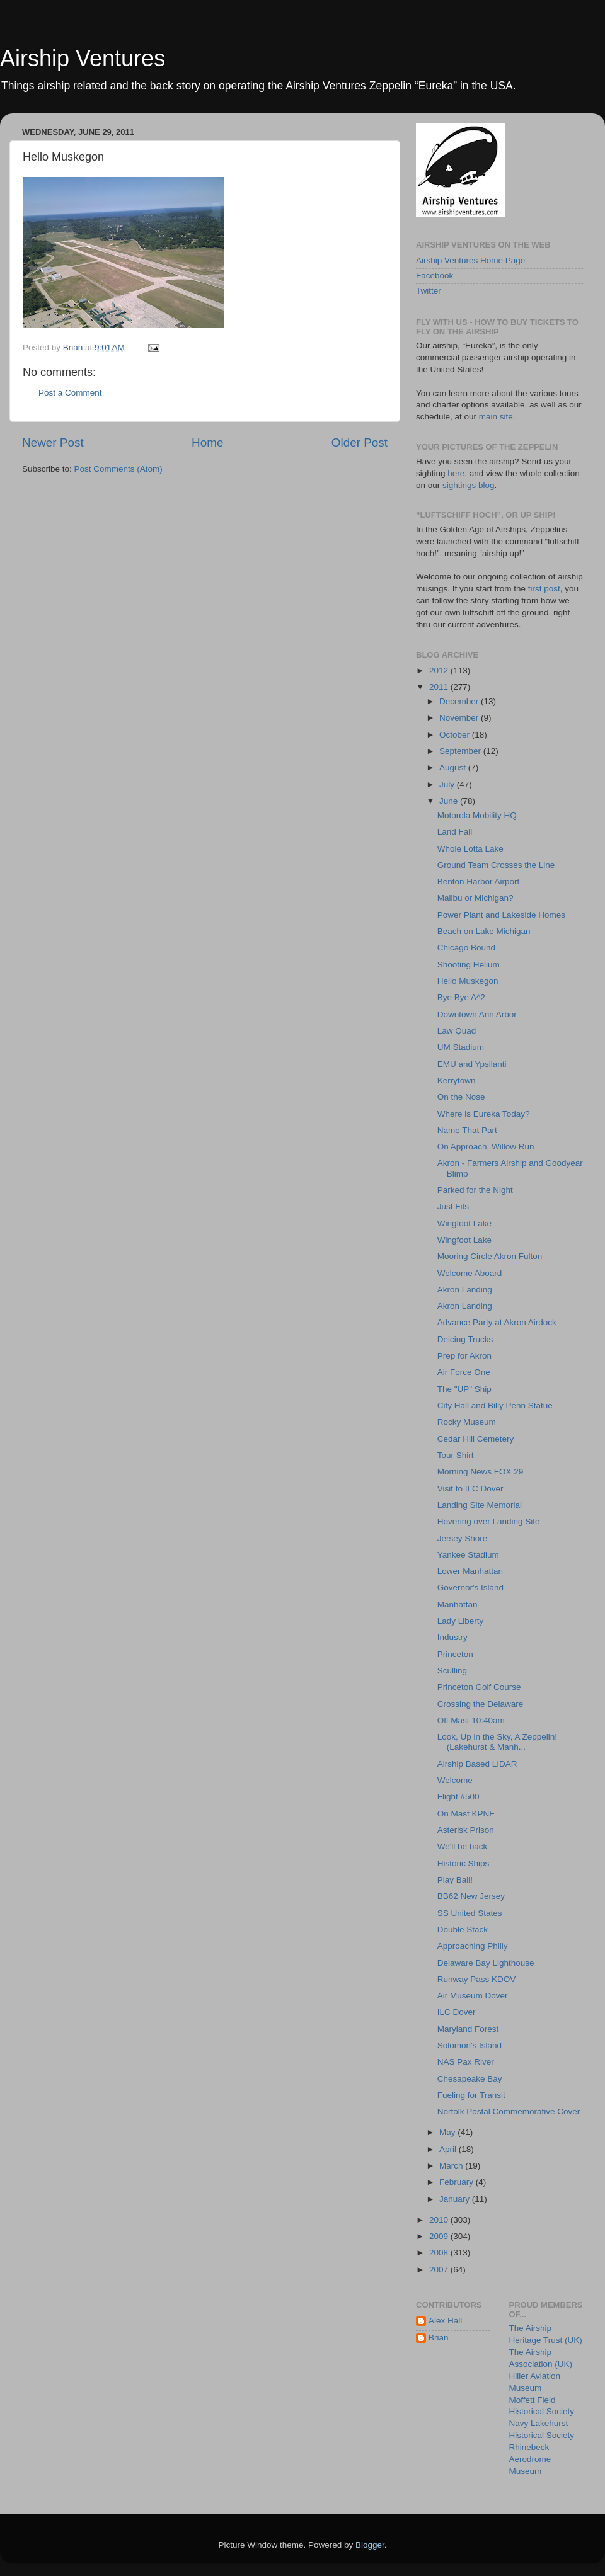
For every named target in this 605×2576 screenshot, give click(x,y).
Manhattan (457, 1604)
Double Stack (462, 1929)
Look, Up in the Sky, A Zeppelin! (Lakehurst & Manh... (497, 1742)
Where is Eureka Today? (483, 1114)
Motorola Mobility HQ (477, 815)
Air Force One (463, 1372)
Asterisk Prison (465, 1830)
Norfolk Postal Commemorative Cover (508, 2111)
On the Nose (461, 1097)
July (448, 784)
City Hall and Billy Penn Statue (495, 1405)
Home (207, 442)
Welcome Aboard (469, 1273)
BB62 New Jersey (471, 1896)
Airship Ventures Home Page (470, 260)
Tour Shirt (455, 1455)
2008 (440, 2252)
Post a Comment (70, 392)
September (461, 751)
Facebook (434, 275)
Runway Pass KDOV (476, 1979)
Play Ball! (455, 1879)
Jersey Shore (462, 1538)
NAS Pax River (465, 2061)
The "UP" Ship (464, 1389)
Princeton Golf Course (479, 1687)
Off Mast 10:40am (471, 1720)
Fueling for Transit (471, 2095)
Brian (439, 2337)
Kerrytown (456, 1080)
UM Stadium (460, 1047)
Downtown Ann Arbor (477, 1014)
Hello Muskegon (467, 981)
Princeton (455, 1654)
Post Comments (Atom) (118, 469)
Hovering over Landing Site (488, 1521)
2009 (440, 2236)
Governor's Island (470, 1587)
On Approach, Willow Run (485, 1146)
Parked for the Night (475, 1190)
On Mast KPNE (466, 1813)
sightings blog (468, 485)
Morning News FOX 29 (480, 1471)
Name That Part (467, 1130)
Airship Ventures (82, 58)
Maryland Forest (468, 2029)
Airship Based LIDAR (477, 1764)
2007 (440, 2269)
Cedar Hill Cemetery (475, 1439)
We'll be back (462, 1846)
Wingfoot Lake (464, 1223)
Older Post (359, 442)
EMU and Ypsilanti (472, 1064)
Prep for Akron (464, 1355)
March (452, 2165)
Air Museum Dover (472, 1995)
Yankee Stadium (468, 1554)
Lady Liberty (460, 1621)
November (460, 717)
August (453, 767)
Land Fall (455, 831)
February (457, 2182)
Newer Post (53, 442)
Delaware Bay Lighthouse (485, 1963)
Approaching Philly (472, 1946)
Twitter (428, 290)
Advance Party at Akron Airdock (496, 1322)
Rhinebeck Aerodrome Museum (530, 2459)
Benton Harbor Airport (478, 881)
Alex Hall (445, 2320)
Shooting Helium (468, 964)
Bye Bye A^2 (461, 997)
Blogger (369, 2545)
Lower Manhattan (470, 1571)
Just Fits (453, 1206)
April (449, 2149)
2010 (440, 2220)
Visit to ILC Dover (470, 1488)
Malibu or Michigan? (475, 898)
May (448, 2132)
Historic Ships (463, 1863)
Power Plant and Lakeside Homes (501, 915)
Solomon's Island (469, 2045)
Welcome (455, 1780)
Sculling (452, 1670)
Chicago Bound (466, 947)
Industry (452, 1637)
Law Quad (456, 1030)
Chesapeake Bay (469, 2078)
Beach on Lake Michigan (484, 931)
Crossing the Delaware (480, 1704)
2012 (440, 670)
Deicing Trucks (465, 1339)
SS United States (469, 1913)
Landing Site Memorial (479, 1505)
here (455, 473)
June (449, 801)
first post (544, 588)
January (455, 2199)
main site (496, 416)
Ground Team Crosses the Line (496, 865)
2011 (440, 687)
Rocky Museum (466, 1422)
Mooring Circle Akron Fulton (490, 1256)
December (460, 701)
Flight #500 (458, 1796)
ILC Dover (456, 2012)
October (455, 734)
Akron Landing (464, 1289)
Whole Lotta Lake (470, 848)
